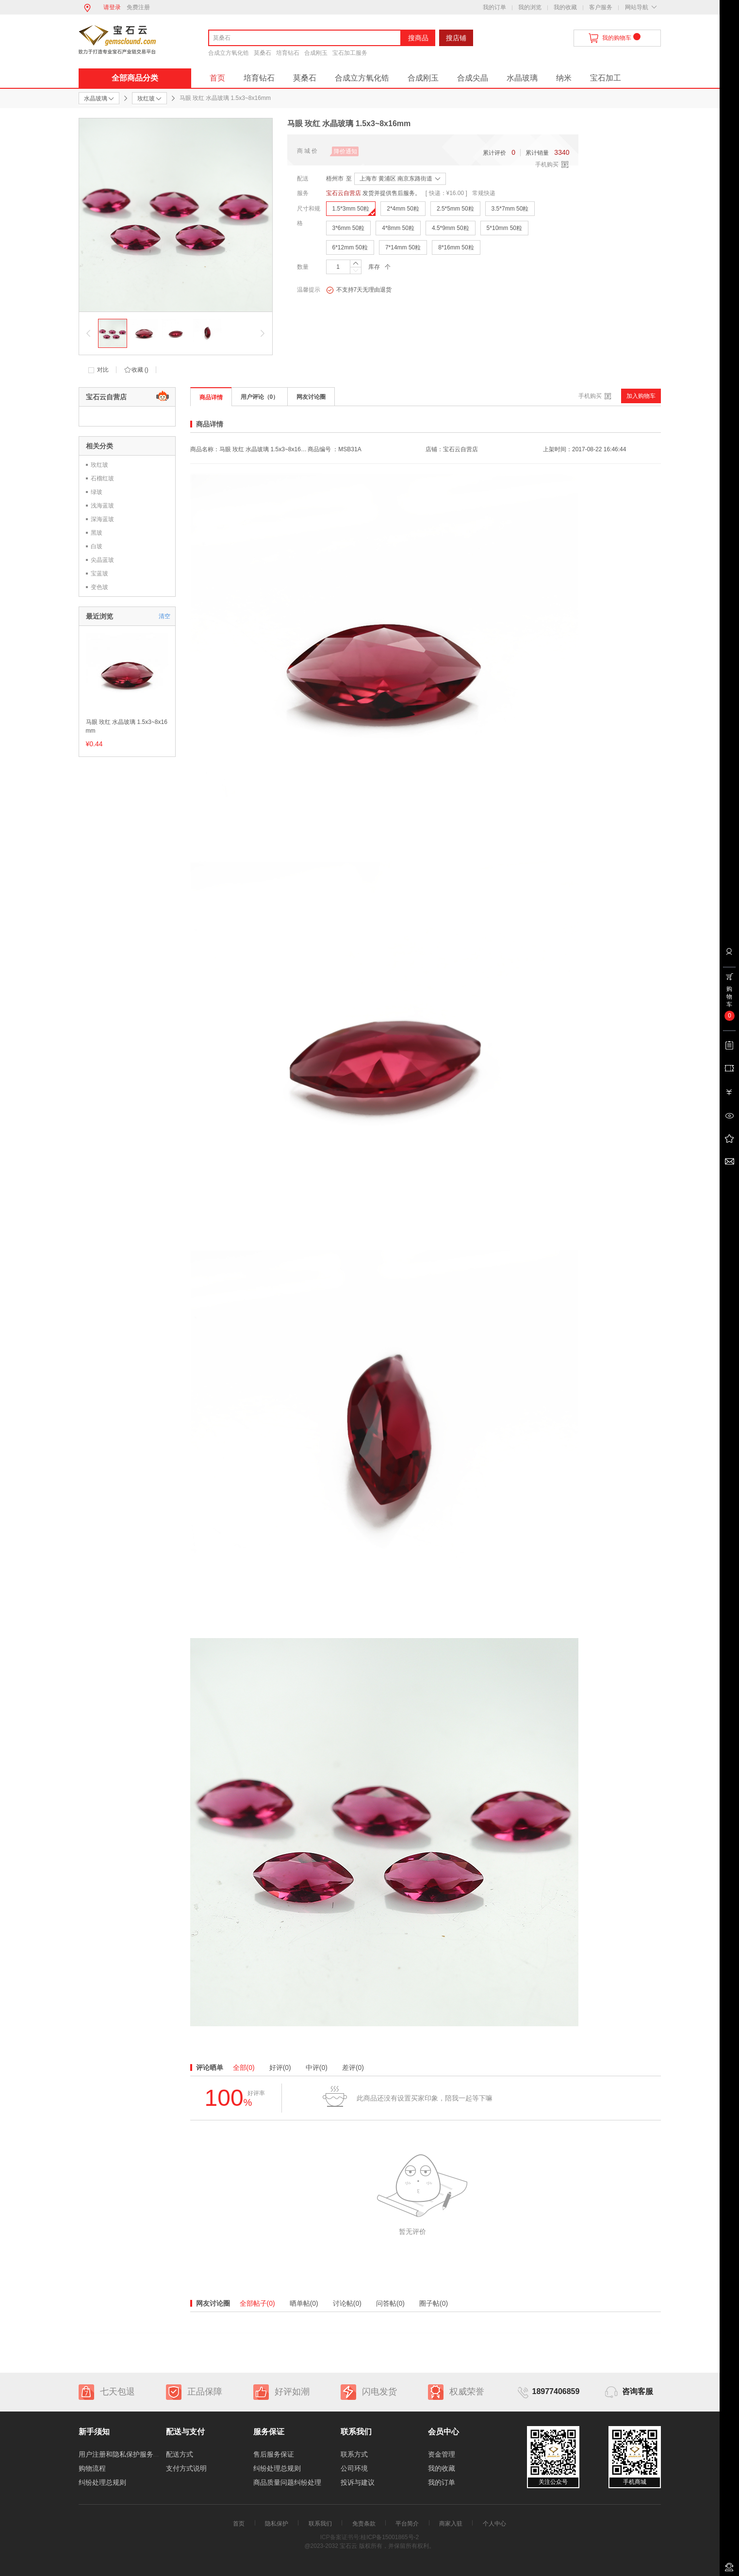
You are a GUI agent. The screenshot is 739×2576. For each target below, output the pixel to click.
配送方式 (179, 2454)
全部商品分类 (135, 78)
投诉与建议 (358, 2482)
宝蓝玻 (99, 573)
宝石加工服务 (349, 52)
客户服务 (600, 7)
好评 (280, 2067)
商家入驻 (450, 2523)
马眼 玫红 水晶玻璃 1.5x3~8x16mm (126, 726)
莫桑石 (262, 52)
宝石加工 (605, 78)
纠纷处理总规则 (102, 2482)
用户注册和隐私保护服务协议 (123, 2454)
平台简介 (407, 2523)
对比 (103, 369)
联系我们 (320, 2523)
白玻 (96, 546)
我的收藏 (565, 7)
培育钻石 (287, 52)
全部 (244, 2067)
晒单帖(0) (304, 2303)
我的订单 (494, 7)
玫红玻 (99, 464)
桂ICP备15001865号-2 (390, 2537)
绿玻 (96, 492)
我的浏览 (530, 7)
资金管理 (441, 2454)
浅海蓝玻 (102, 505)
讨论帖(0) (347, 2303)
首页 (217, 78)
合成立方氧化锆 (228, 52)
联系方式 (354, 2454)
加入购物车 (641, 396)
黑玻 (96, 532)
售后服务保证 (273, 2454)
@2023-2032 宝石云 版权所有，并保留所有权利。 (369, 2546)
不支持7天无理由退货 (359, 290)
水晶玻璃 (522, 78)
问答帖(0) (390, 2303)
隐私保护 (276, 2523)
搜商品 (418, 38)
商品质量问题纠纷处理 (287, 2482)
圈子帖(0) (433, 2303)
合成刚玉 (316, 52)
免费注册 (138, 7)
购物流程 (92, 2468)
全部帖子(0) (257, 2303)
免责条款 (364, 2523)
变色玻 (99, 587)
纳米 (564, 78)
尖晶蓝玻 (102, 560)
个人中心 (494, 2523)
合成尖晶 (472, 78)
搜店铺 (456, 38)
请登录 (112, 7)
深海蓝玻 (102, 519)
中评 (317, 2067)
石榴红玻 (102, 478)
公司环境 (354, 2468)
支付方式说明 (186, 2468)
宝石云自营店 (343, 193)
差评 (353, 2067)
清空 (164, 616)
